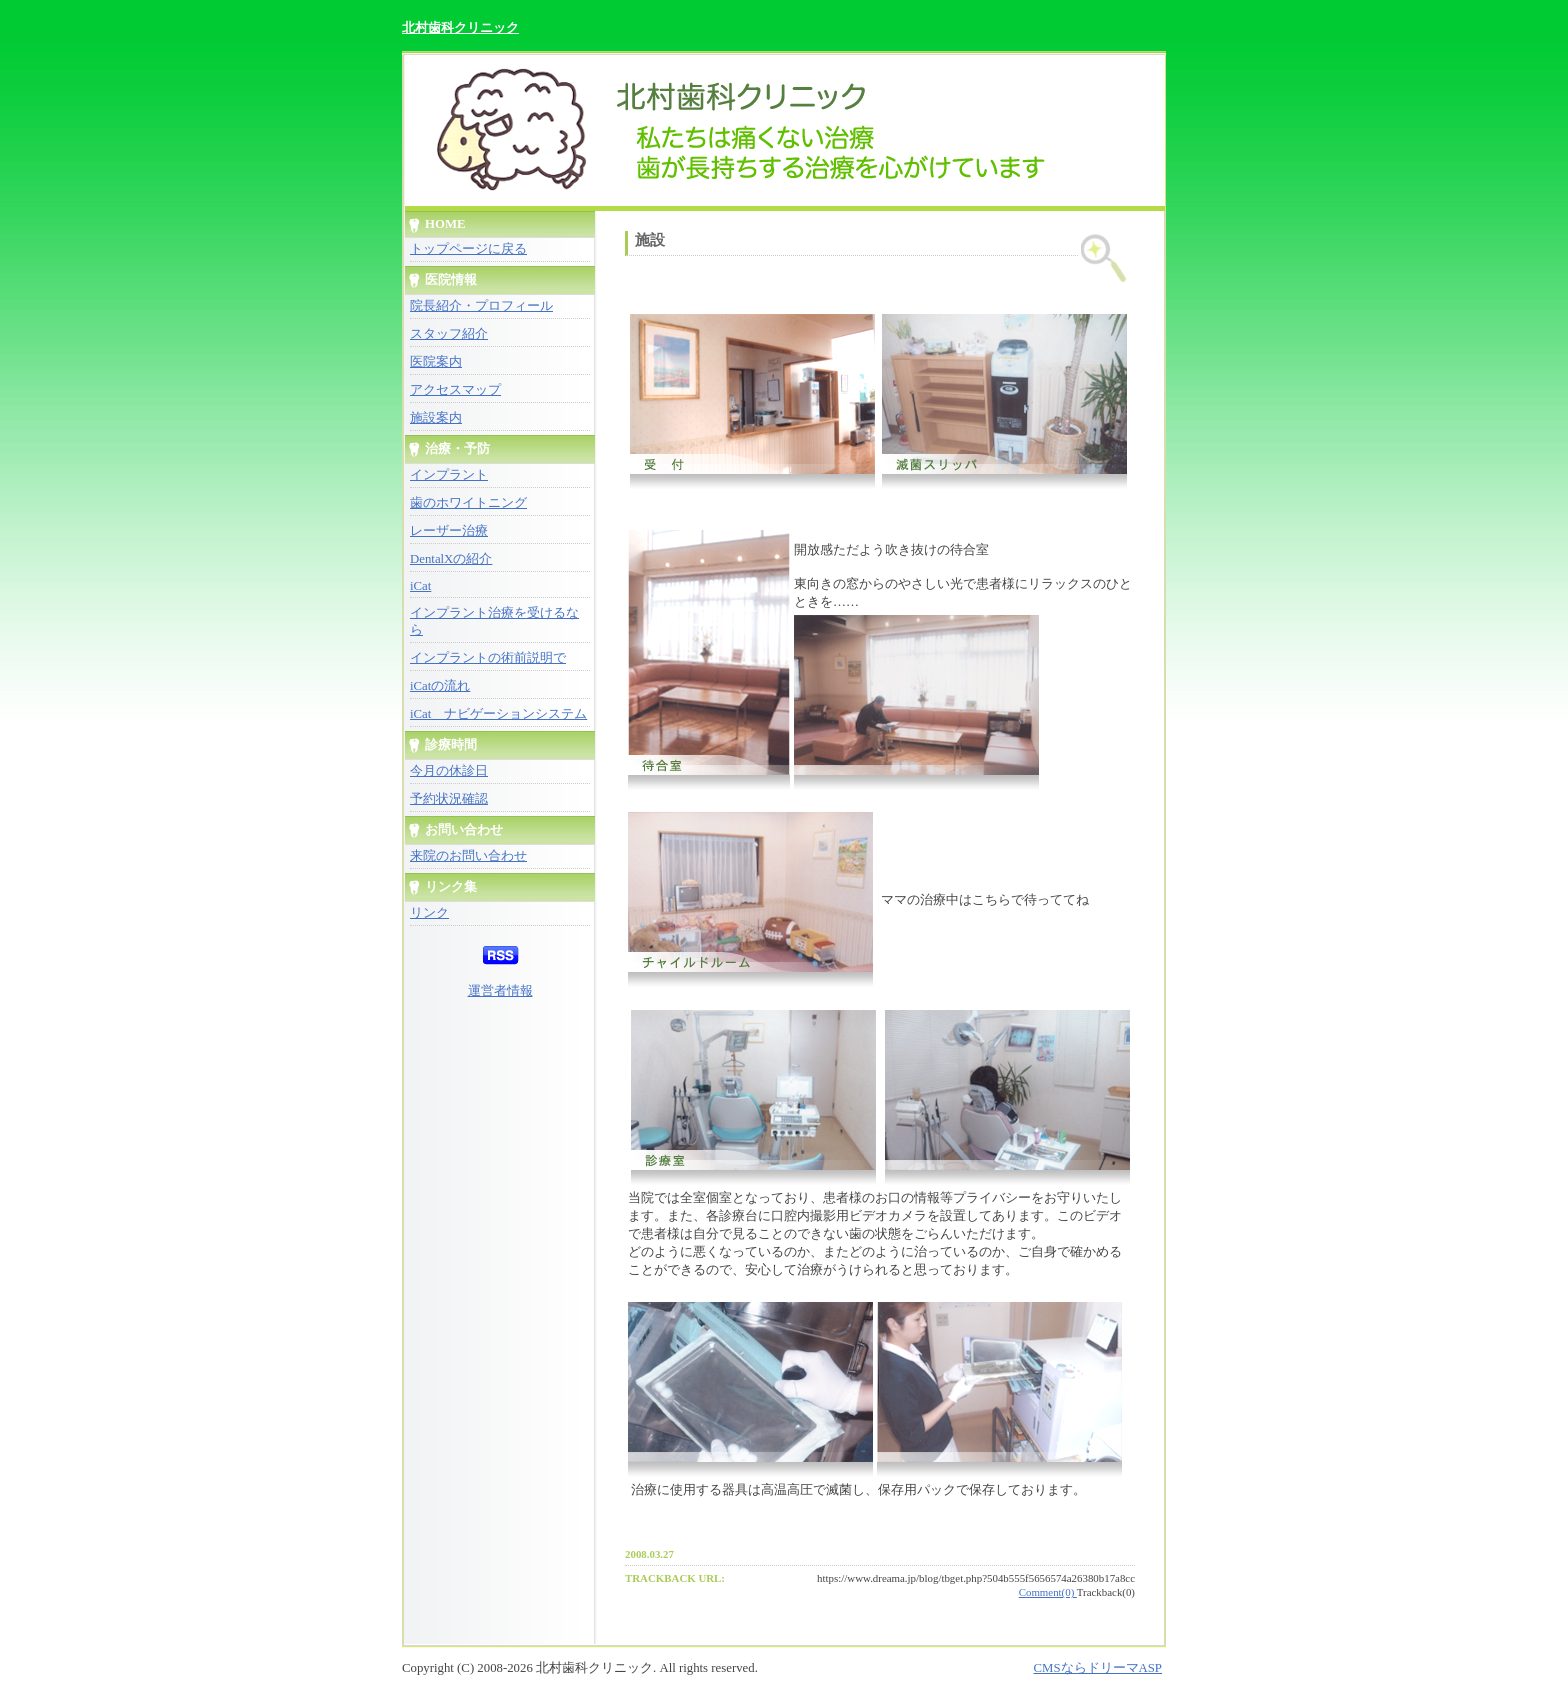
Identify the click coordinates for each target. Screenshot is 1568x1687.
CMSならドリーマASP (1097, 1668)
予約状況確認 (449, 799)
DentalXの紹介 (451, 559)
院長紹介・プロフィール (481, 306)
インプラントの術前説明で (488, 658)
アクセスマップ (455, 390)
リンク (429, 913)
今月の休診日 (449, 771)
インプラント (449, 475)
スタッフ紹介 (449, 334)
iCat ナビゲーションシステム (498, 714)
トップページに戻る (468, 249)
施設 (650, 240)
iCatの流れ (440, 686)
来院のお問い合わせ (468, 856)
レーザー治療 (449, 531)
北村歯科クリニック (460, 27)
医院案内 (436, 362)
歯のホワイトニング (468, 503)
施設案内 (436, 418)
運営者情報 (500, 991)
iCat (420, 586)
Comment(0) (1048, 1592)
